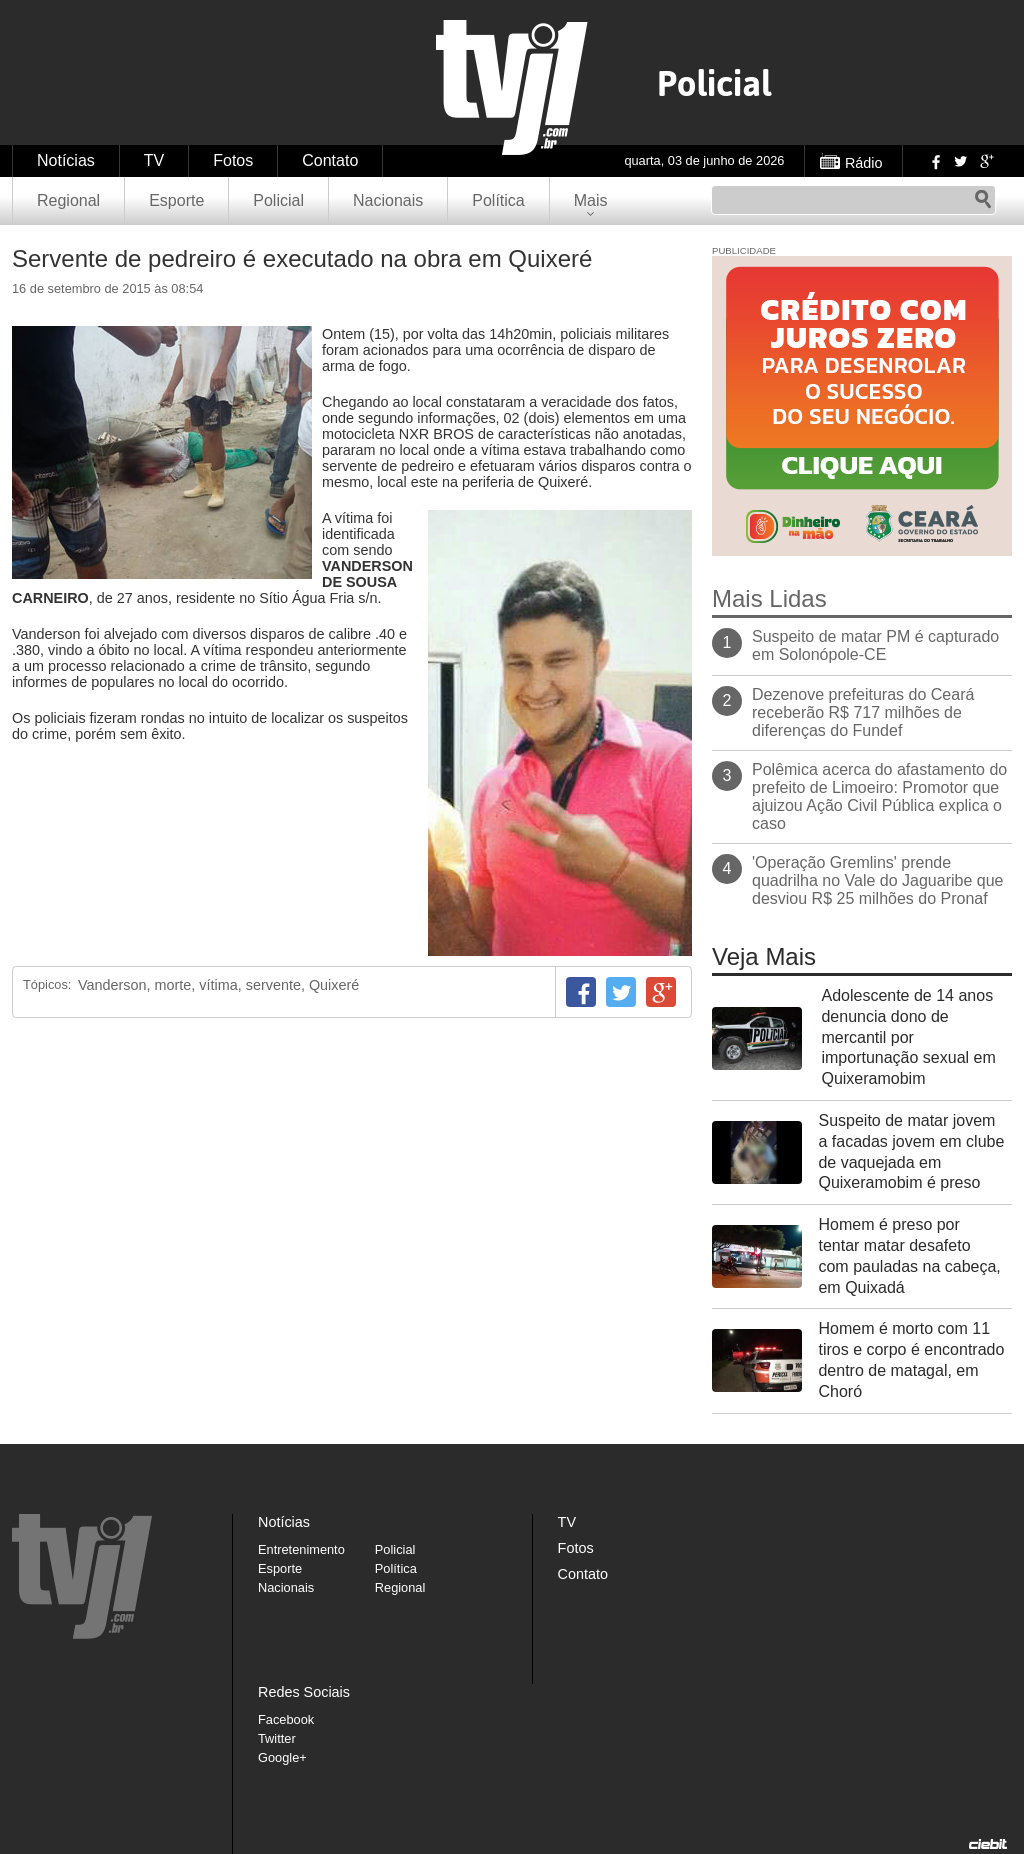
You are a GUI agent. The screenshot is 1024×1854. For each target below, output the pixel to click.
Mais (591, 200)
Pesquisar (983, 200)
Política (498, 200)
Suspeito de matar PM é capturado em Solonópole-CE (875, 645)
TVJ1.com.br (512, 87)
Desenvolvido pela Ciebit (988, 1844)
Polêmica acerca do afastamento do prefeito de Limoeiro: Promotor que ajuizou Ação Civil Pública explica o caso (879, 796)
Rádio (864, 163)
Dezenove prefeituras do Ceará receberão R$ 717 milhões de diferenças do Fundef (863, 712)
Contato (330, 160)
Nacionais (388, 200)
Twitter (960, 161)
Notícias (66, 160)
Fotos (233, 160)
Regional (68, 200)
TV (154, 160)
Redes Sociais (304, 1692)
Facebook (934, 161)
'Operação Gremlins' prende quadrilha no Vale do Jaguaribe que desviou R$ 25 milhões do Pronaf (877, 880)
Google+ (986, 161)
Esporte (176, 200)
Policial (278, 200)
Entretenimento (301, 1549)
